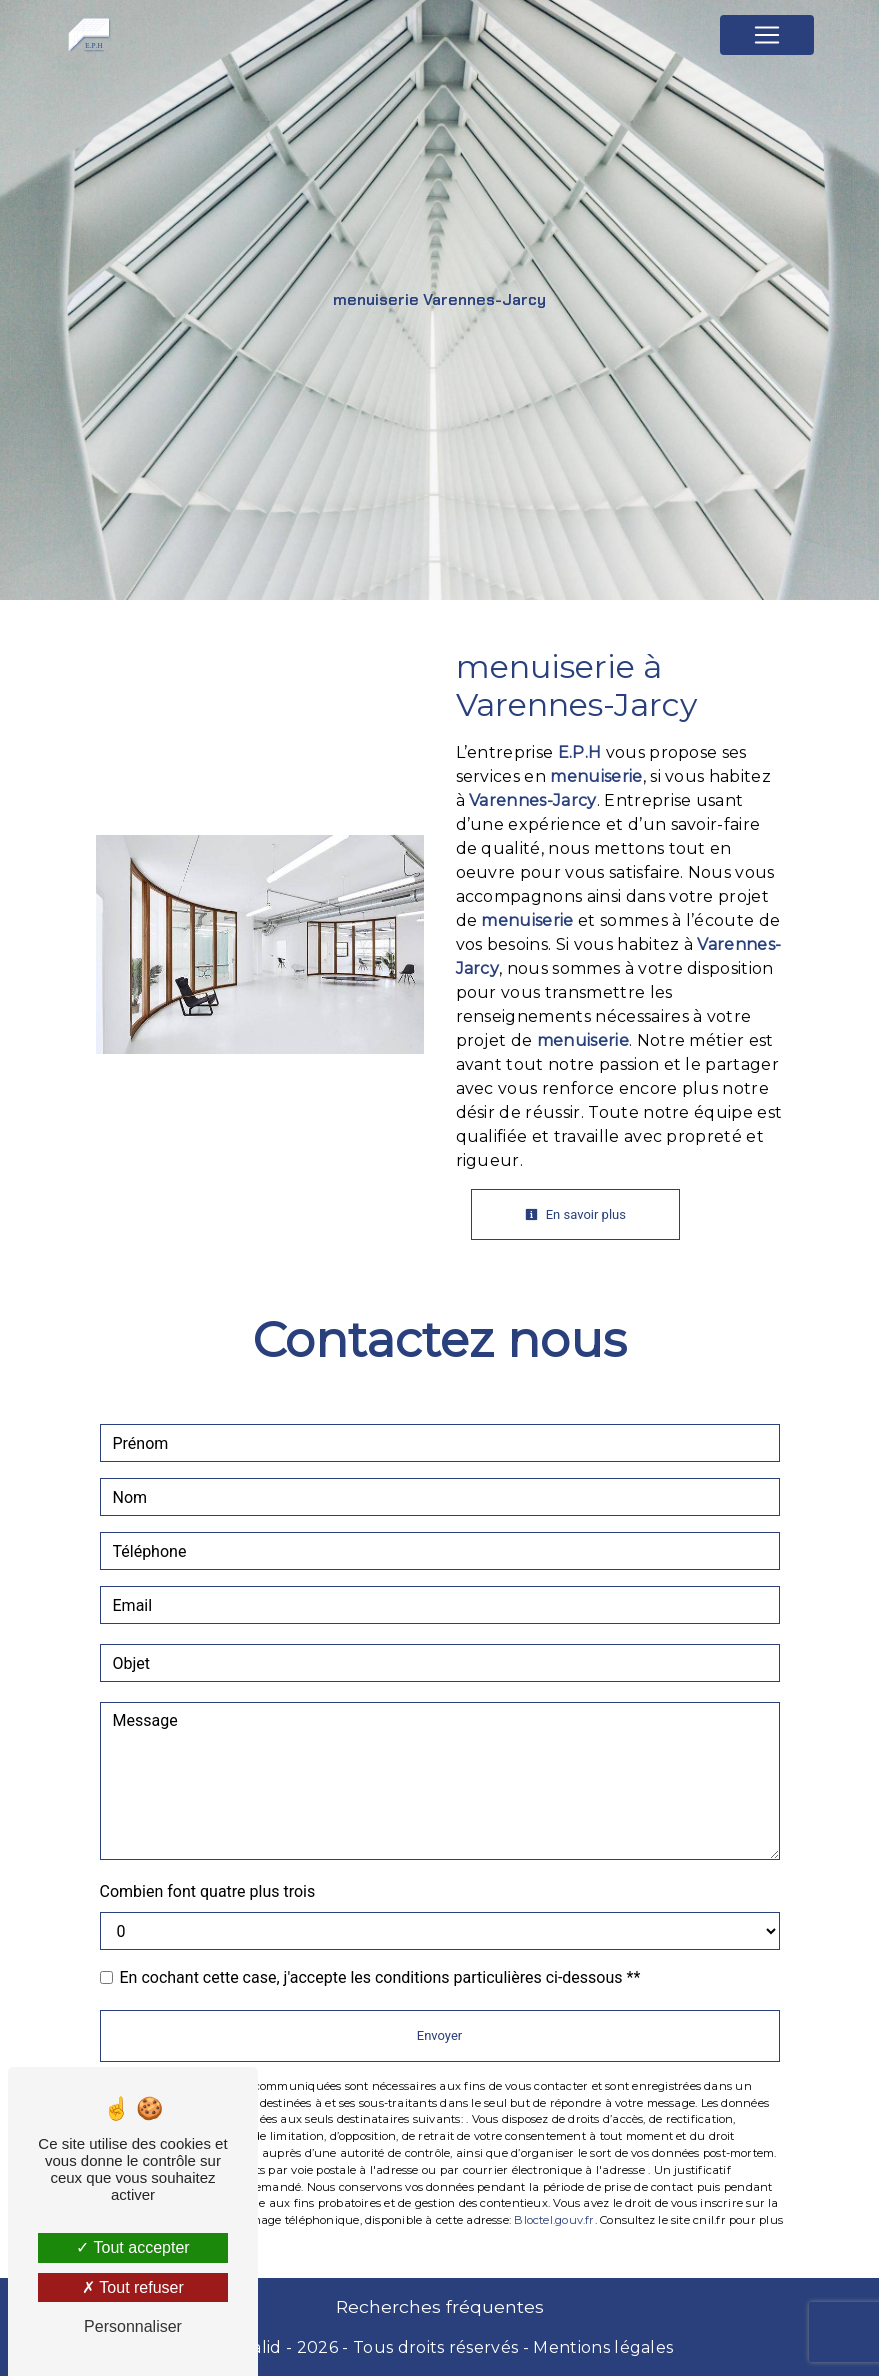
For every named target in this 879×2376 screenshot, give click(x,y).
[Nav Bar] (767, 35)
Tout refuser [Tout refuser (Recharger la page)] (133, 2287)
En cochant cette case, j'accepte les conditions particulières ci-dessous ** (380, 1977)
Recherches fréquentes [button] (440, 2306)
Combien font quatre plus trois (208, 1891)
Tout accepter (132, 2247)
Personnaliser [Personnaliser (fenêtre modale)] (133, 2326)
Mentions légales (601, 2347)
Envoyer (439, 2035)
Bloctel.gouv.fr (554, 2220)
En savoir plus (575, 1214)
